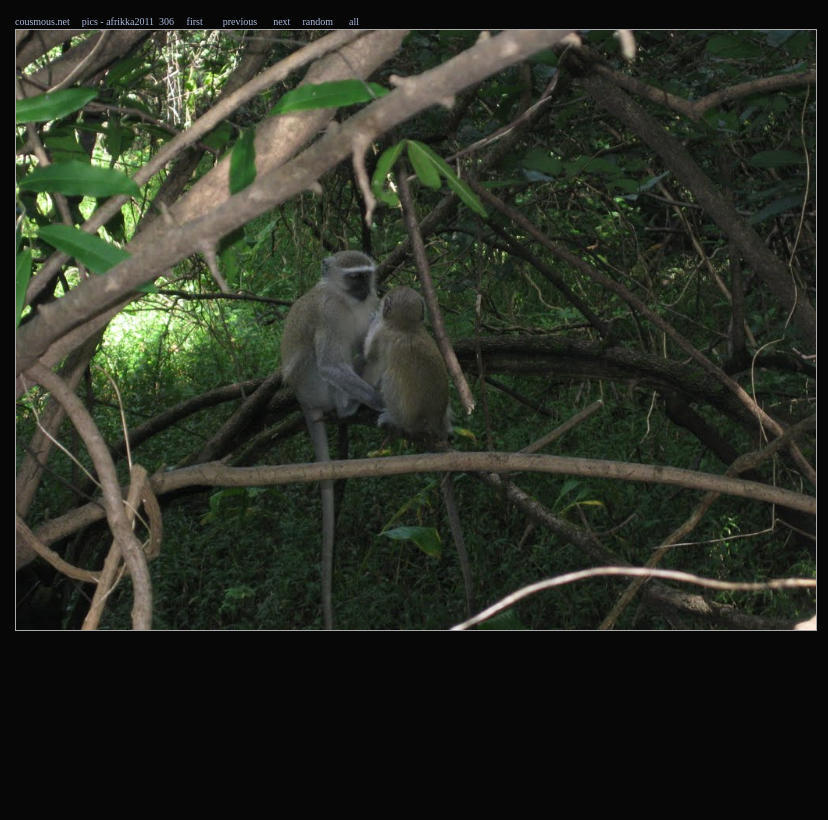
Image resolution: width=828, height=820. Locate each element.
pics (90, 21)
